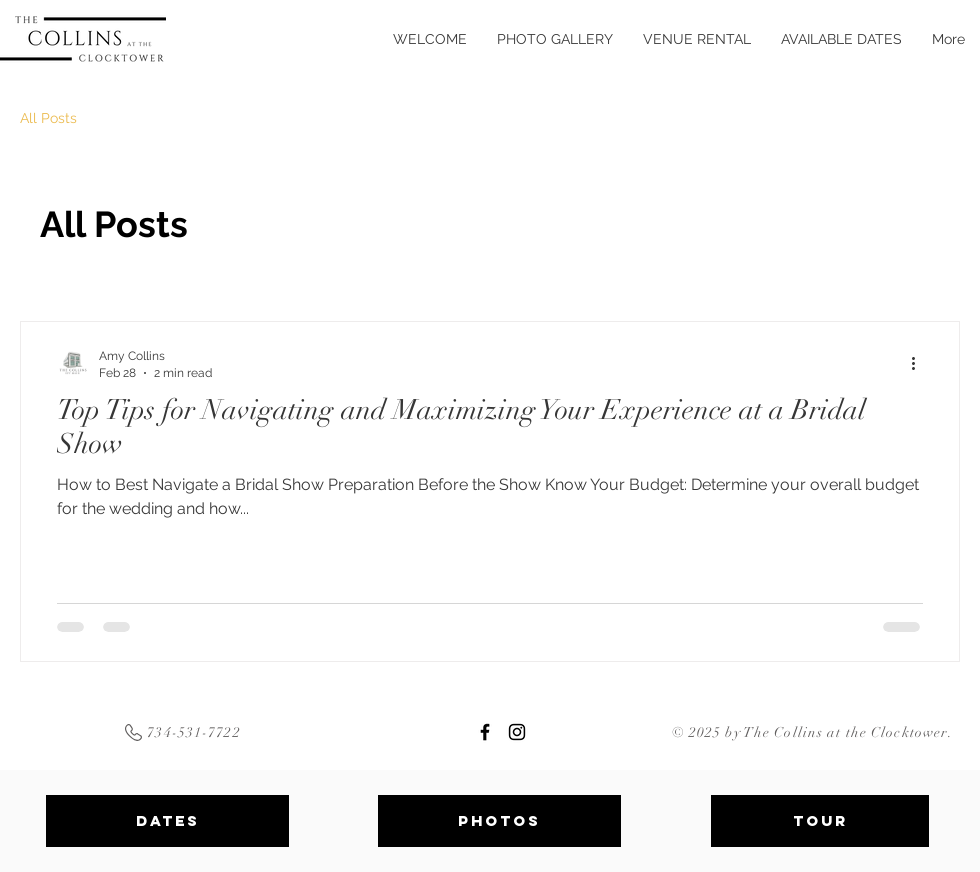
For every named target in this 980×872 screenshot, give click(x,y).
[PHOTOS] (499, 821)
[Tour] (820, 821)
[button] (697, 39)
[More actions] (920, 363)
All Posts (48, 118)
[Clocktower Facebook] (485, 732)
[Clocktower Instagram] (517, 732)
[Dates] (167, 821)
